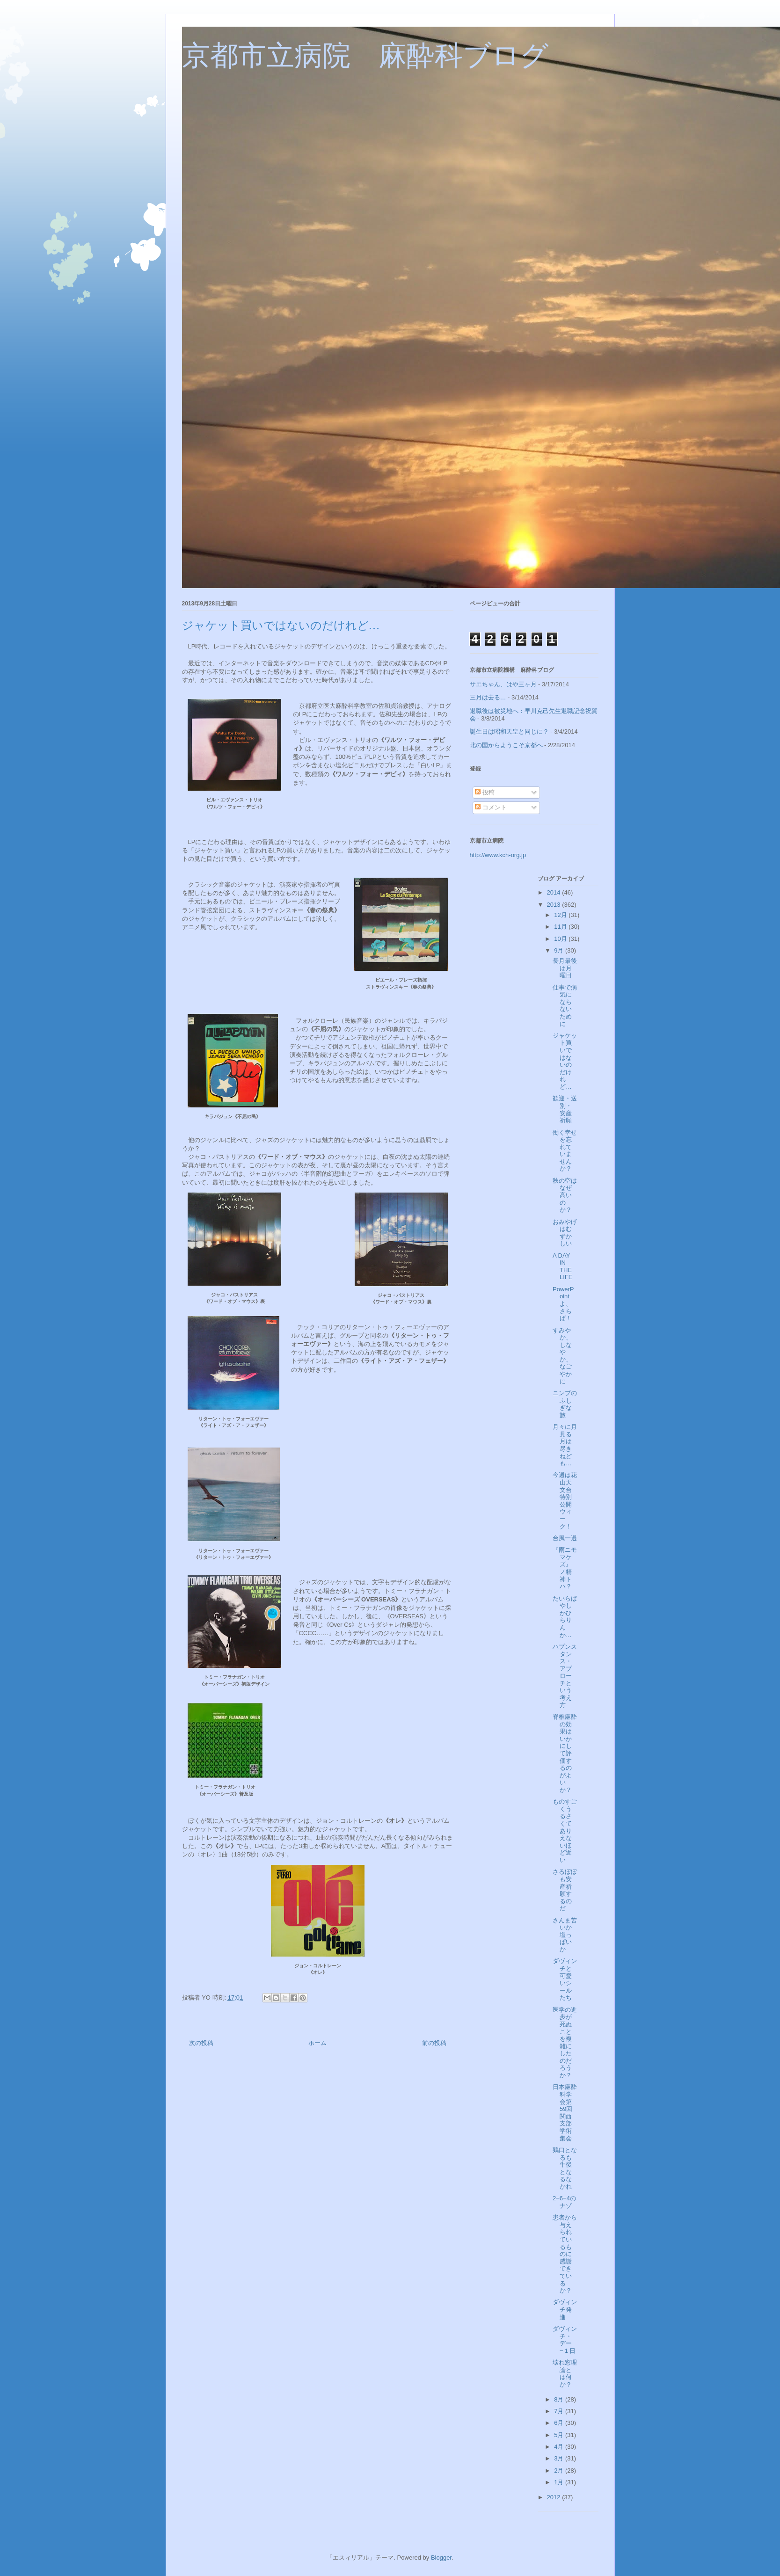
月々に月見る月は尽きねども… (565, 1445)
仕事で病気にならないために (565, 1005)
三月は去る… (488, 697)
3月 (559, 2458)
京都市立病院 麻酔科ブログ (365, 55)
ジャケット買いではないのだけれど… (565, 1061)
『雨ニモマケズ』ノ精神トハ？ (565, 1568)
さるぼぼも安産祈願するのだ (565, 1890)
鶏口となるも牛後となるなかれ (565, 2168)
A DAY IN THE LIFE (562, 1266)
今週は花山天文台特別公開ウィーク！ (565, 1500)
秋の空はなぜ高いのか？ (565, 1195)
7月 (559, 2411)
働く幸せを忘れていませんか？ (565, 1150)
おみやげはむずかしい (565, 1232)
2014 (554, 892)
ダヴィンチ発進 (565, 2309)
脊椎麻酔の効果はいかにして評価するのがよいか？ (565, 1753)
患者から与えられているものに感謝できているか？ (565, 2254)
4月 (559, 2446)
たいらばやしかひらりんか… (565, 1616)
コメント (491, 807)
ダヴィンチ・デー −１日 (565, 2339)
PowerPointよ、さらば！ (563, 1304)
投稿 (485, 792)
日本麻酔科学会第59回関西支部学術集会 (565, 2112)
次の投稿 (201, 2042)
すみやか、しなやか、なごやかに (562, 1356)
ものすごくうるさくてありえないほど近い (565, 1830)
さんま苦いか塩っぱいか (565, 1935)
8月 (559, 2399)
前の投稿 (434, 2042)
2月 (559, 2470)
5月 (559, 2434)
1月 (559, 2482)
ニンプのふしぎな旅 (565, 1404)
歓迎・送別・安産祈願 (565, 1109)
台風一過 (565, 1538)
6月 (559, 2422)
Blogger (441, 2557)
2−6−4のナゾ (564, 2202)
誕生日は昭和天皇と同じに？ (509, 731)
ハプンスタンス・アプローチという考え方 (565, 1676)
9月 (559, 950)
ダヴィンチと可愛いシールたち (565, 1979)
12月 (561, 914)
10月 (561, 938)
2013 (554, 904)
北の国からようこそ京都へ (506, 745)
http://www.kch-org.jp (498, 855)
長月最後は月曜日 (565, 968)
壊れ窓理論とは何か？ (565, 2373)
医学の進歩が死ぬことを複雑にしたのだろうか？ (565, 2042)
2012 (554, 2497)
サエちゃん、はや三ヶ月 (503, 684)
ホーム (317, 2042)
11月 (561, 926)
